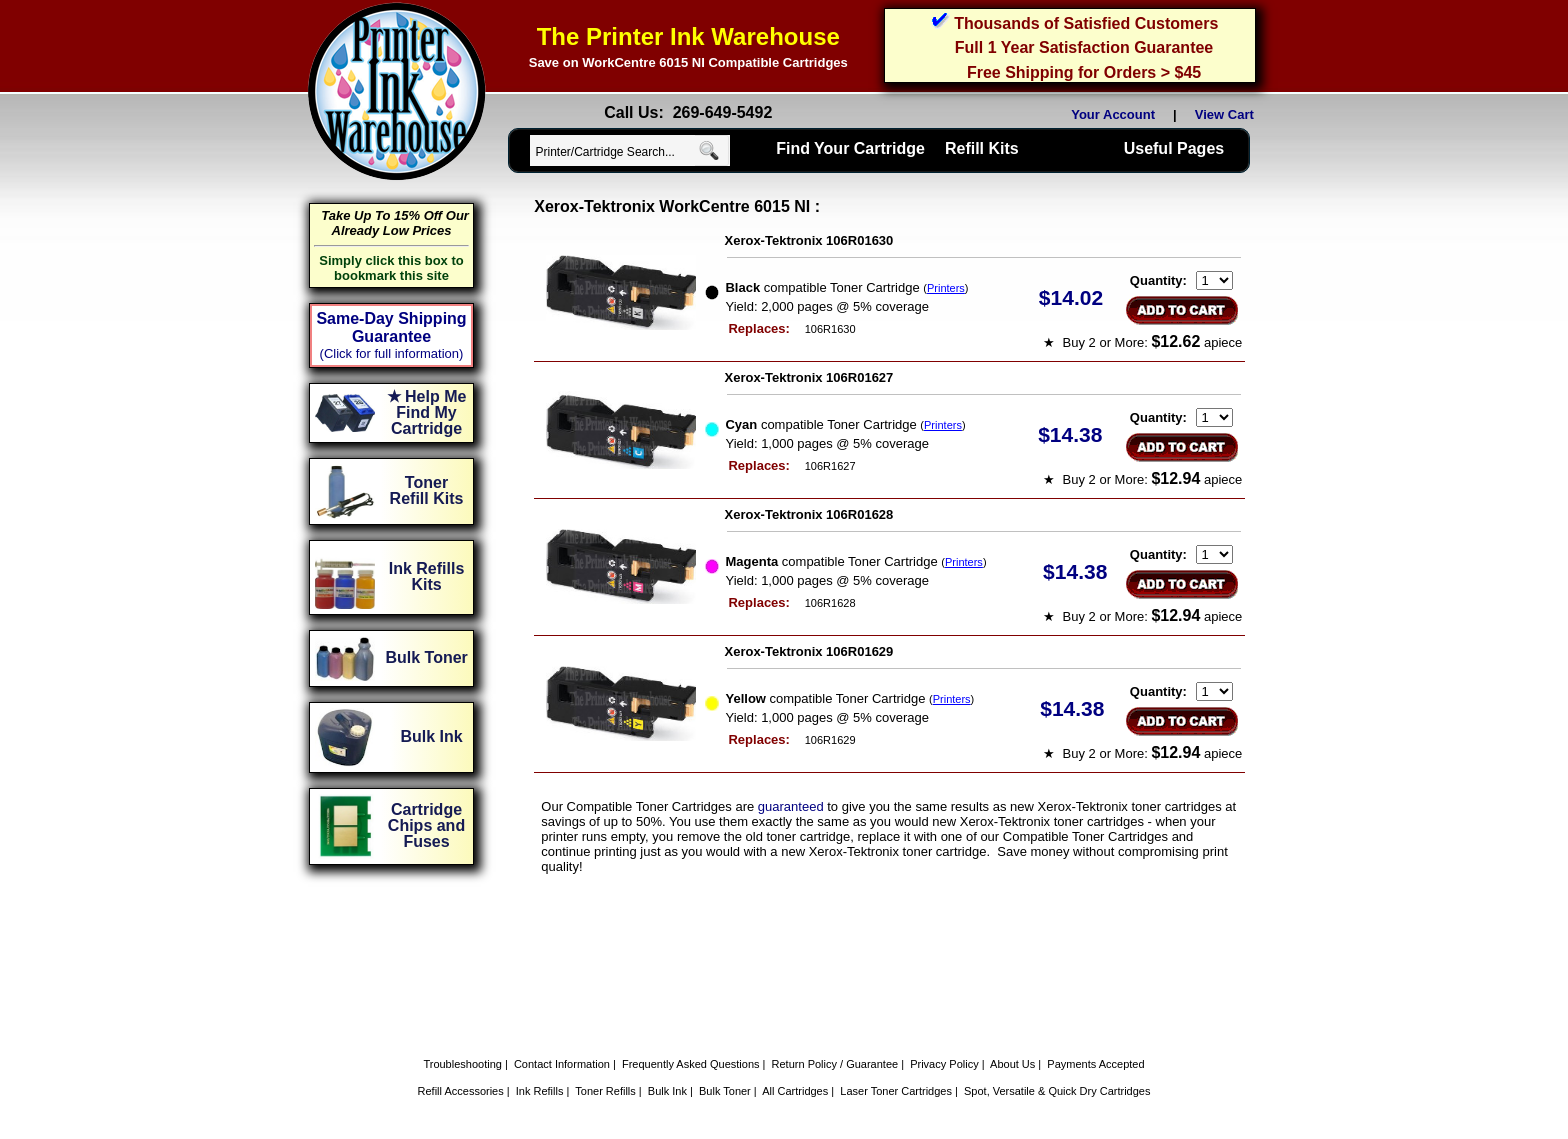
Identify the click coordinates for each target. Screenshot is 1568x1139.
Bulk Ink (667, 1091)
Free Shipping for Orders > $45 (1084, 72)
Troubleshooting (462, 1064)
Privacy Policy (944, 1064)
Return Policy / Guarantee (835, 1064)
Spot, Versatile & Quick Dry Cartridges (1057, 1091)
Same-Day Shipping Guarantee (391, 327)
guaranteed (791, 806)
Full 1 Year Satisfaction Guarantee (1084, 47)
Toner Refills (605, 1091)
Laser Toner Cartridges (896, 1091)
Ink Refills (540, 1091)
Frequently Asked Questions (691, 1064)
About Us (1012, 1064)
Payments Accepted (1095, 1064)
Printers (946, 288)
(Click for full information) (392, 353)
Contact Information (562, 1064)
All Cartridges (795, 1091)
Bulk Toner (725, 1091)
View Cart (1228, 114)
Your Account (1113, 114)
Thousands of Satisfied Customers (1086, 23)
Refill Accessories (461, 1091)
